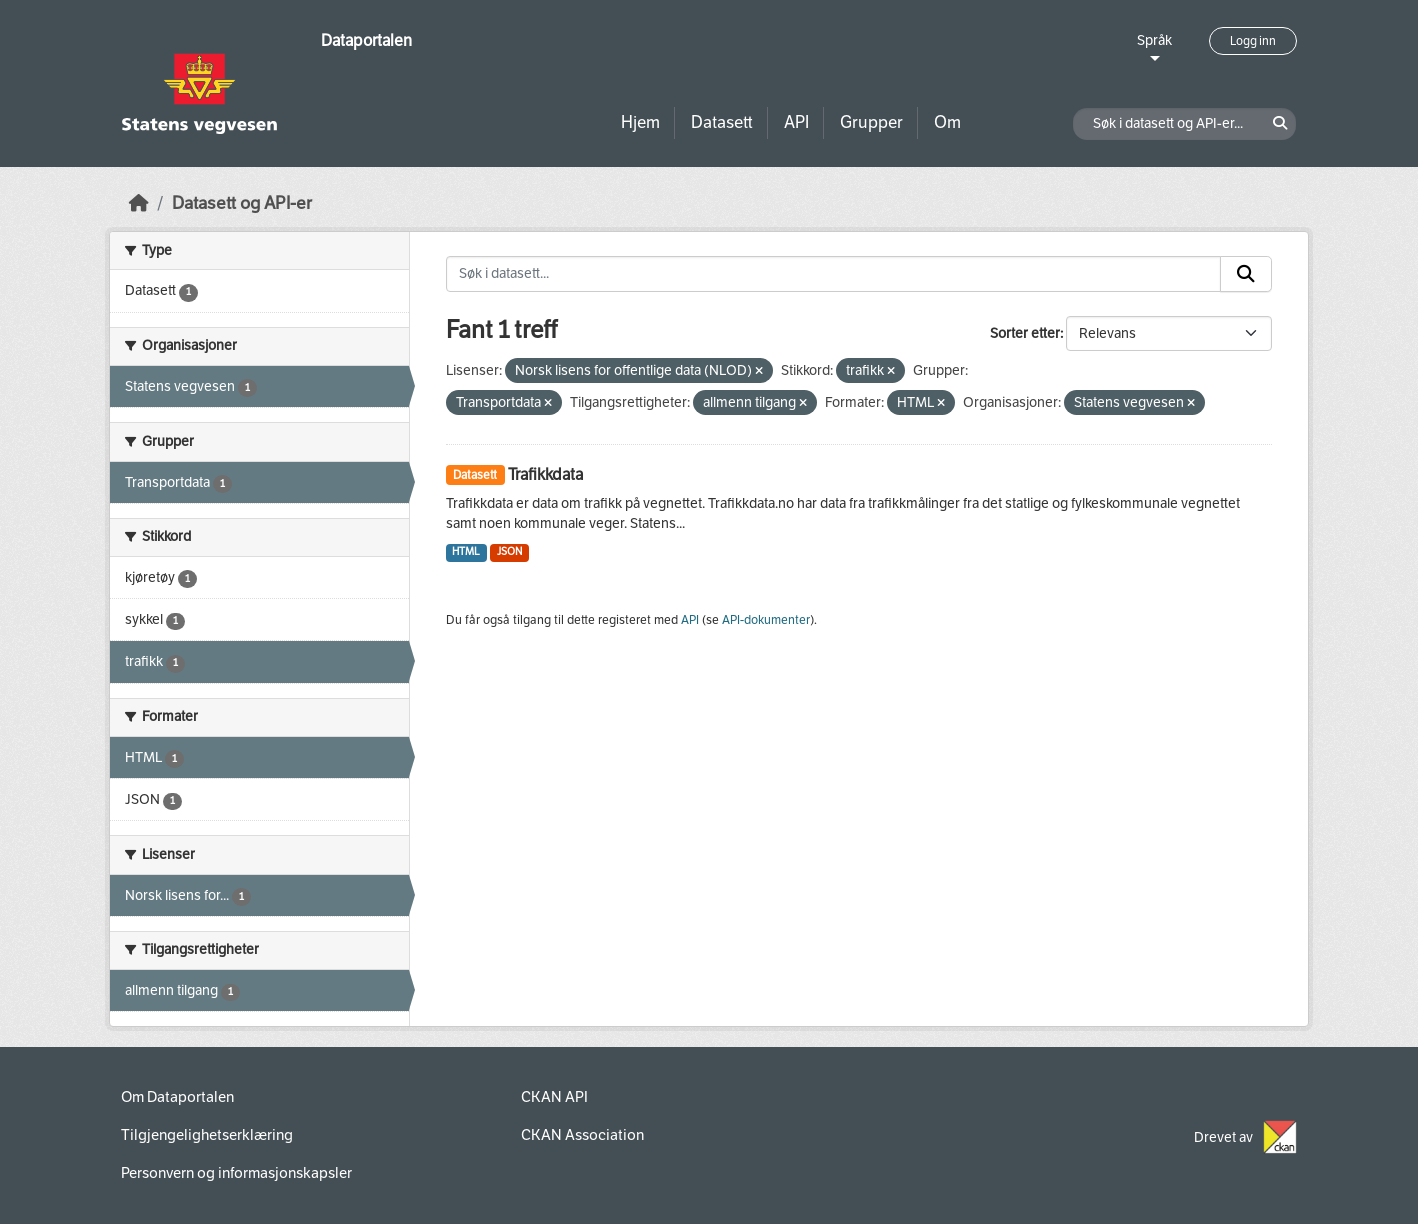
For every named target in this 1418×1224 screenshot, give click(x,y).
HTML (466, 551)
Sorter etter (1025, 333)
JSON (509, 551)
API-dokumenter (766, 620)
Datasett (722, 122)
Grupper (871, 122)
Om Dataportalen (177, 1097)
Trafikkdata (545, 474)
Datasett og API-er (242, 203)
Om (947, 122)
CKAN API (554, 1097)
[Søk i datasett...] (834, 274)
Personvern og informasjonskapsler (236, 1173)
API (796, 122)
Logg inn (1253, 41)
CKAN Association (582, 1135)
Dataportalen (366, 40)
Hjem (640, 122)
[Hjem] (139, 203)
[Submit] (1246, 274)
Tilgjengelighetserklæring (207, 1135)
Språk (1154, 40)
